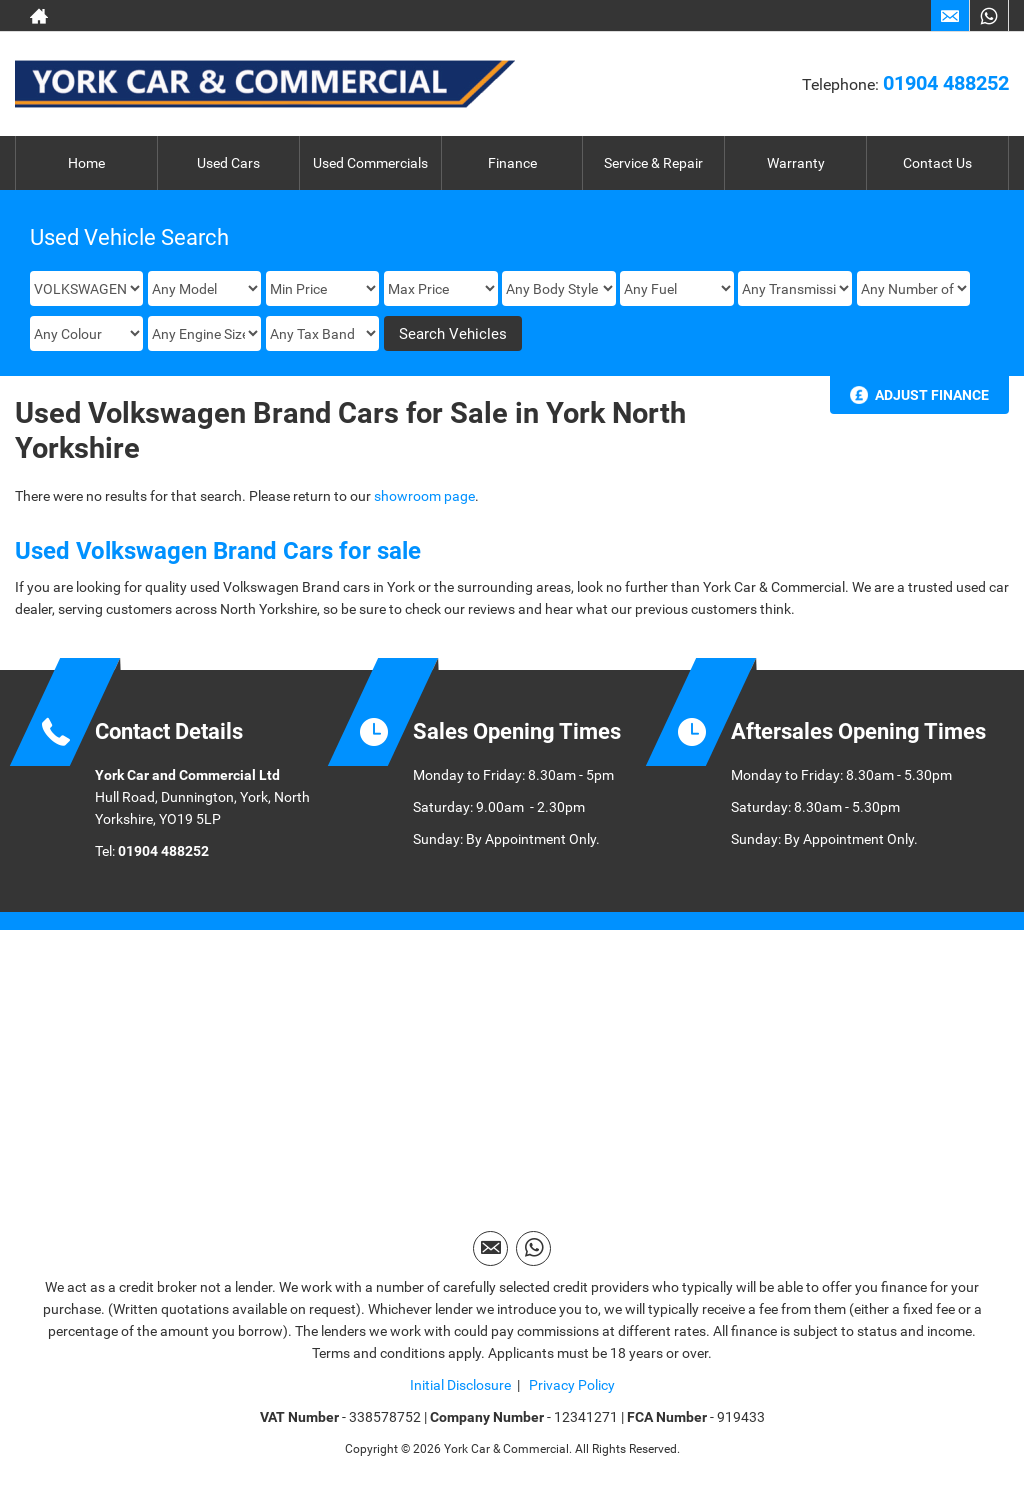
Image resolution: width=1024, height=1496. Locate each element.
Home (86, 163)
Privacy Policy (570, 1385)
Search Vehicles (453, 334)
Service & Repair (653, 163)
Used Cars (228, 163)
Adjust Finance (932, 395)
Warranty (796, 163)
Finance (512, 163)
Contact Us (937, 163)
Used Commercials (370, 163)
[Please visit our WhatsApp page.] (988, 16)
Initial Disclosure (460, 1385)
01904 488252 (946, 83)
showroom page (424, 496)
